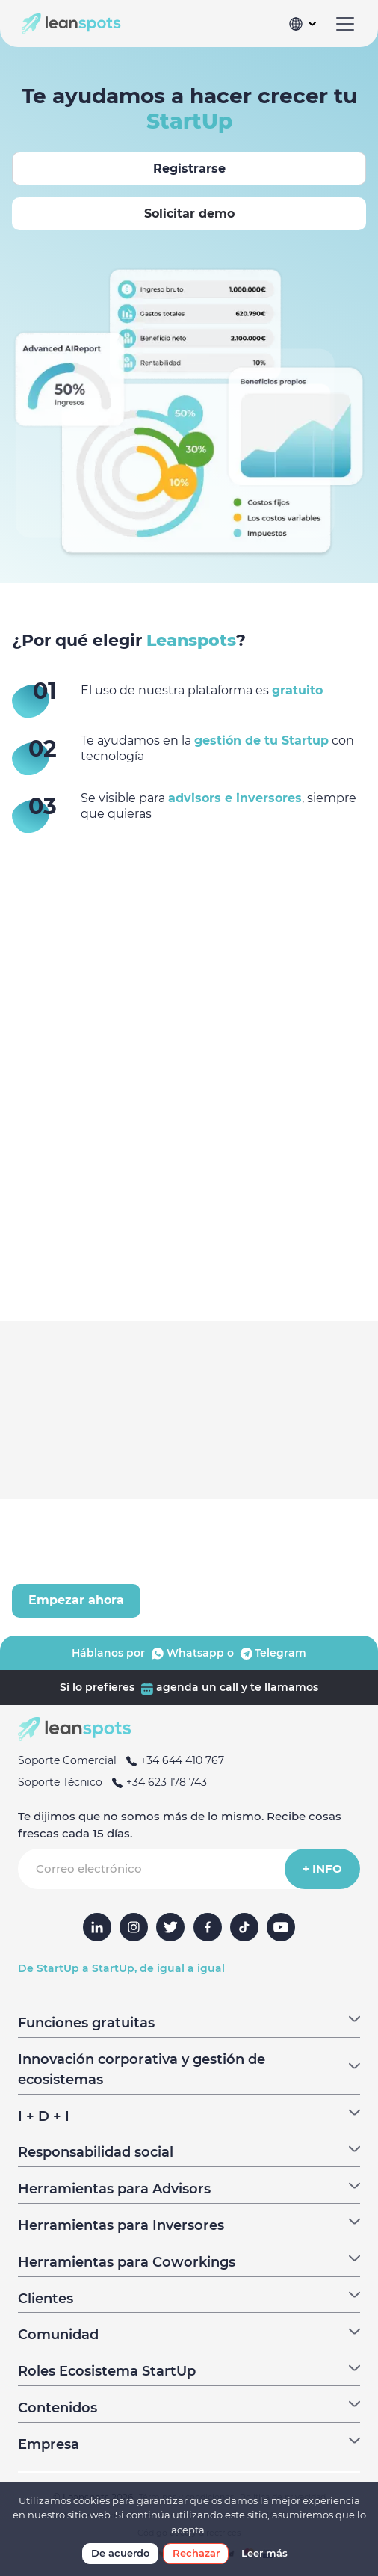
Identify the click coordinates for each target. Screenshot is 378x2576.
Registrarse (189, 168)
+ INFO (322, 1868)
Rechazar (196, 2553)
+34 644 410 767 (172, 1760)
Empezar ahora (76, 1600)
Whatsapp (186, 1653)
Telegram (272, 1653)
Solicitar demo (189, 213)
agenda (168, 1687)
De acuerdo (120, 2553)
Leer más (264, 2553)
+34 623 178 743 (156, 1782)
